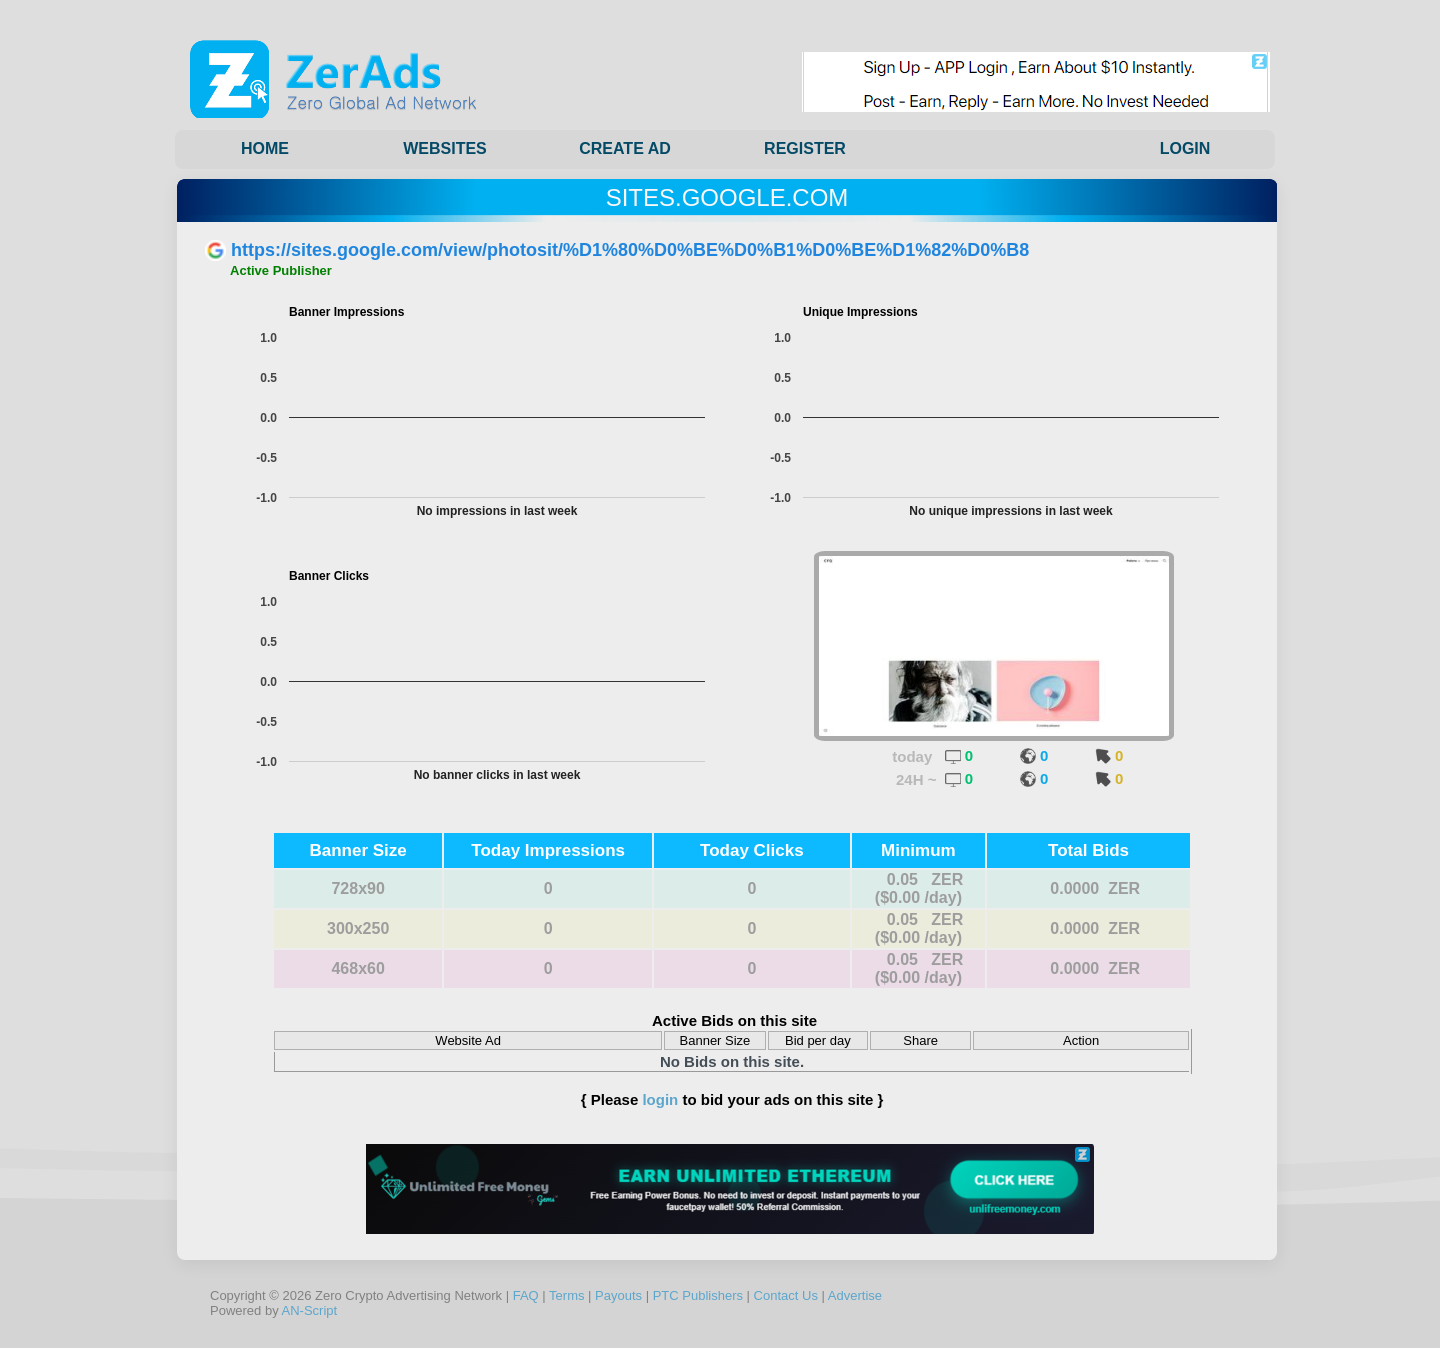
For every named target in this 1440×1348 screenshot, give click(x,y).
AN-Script (310, 1310)
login (660, 1099)
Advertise (855, 1295)
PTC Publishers (698, 1295)
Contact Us (786, 1295)
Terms (566, 1295)
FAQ (526, 1295)
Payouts (618, 1295)
